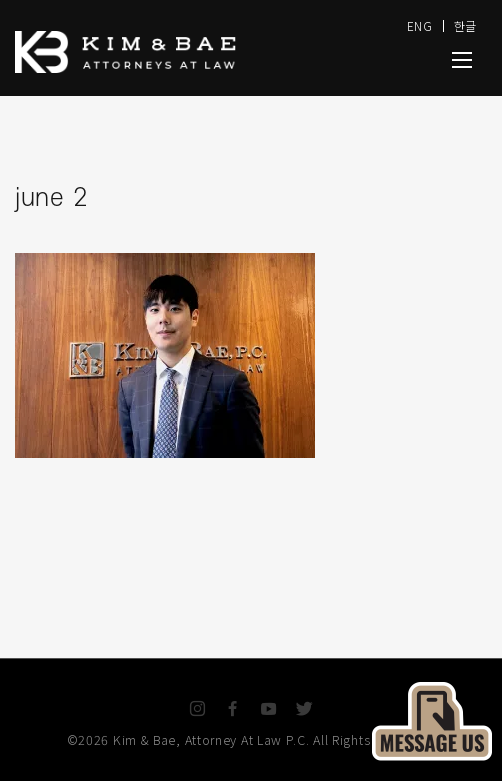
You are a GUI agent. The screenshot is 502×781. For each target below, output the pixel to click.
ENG (420, 25)
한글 (465, 25)
